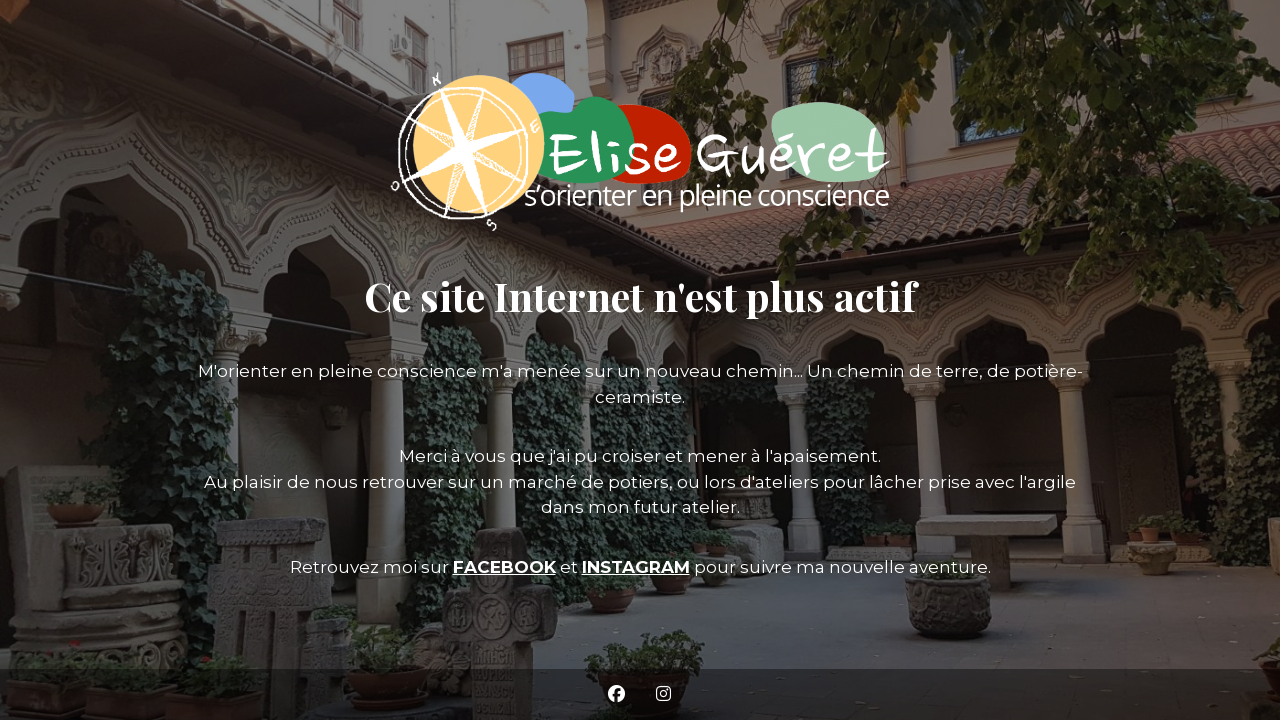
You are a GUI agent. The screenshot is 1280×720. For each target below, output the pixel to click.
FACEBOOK (504, 567)
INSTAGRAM (636, 567)
